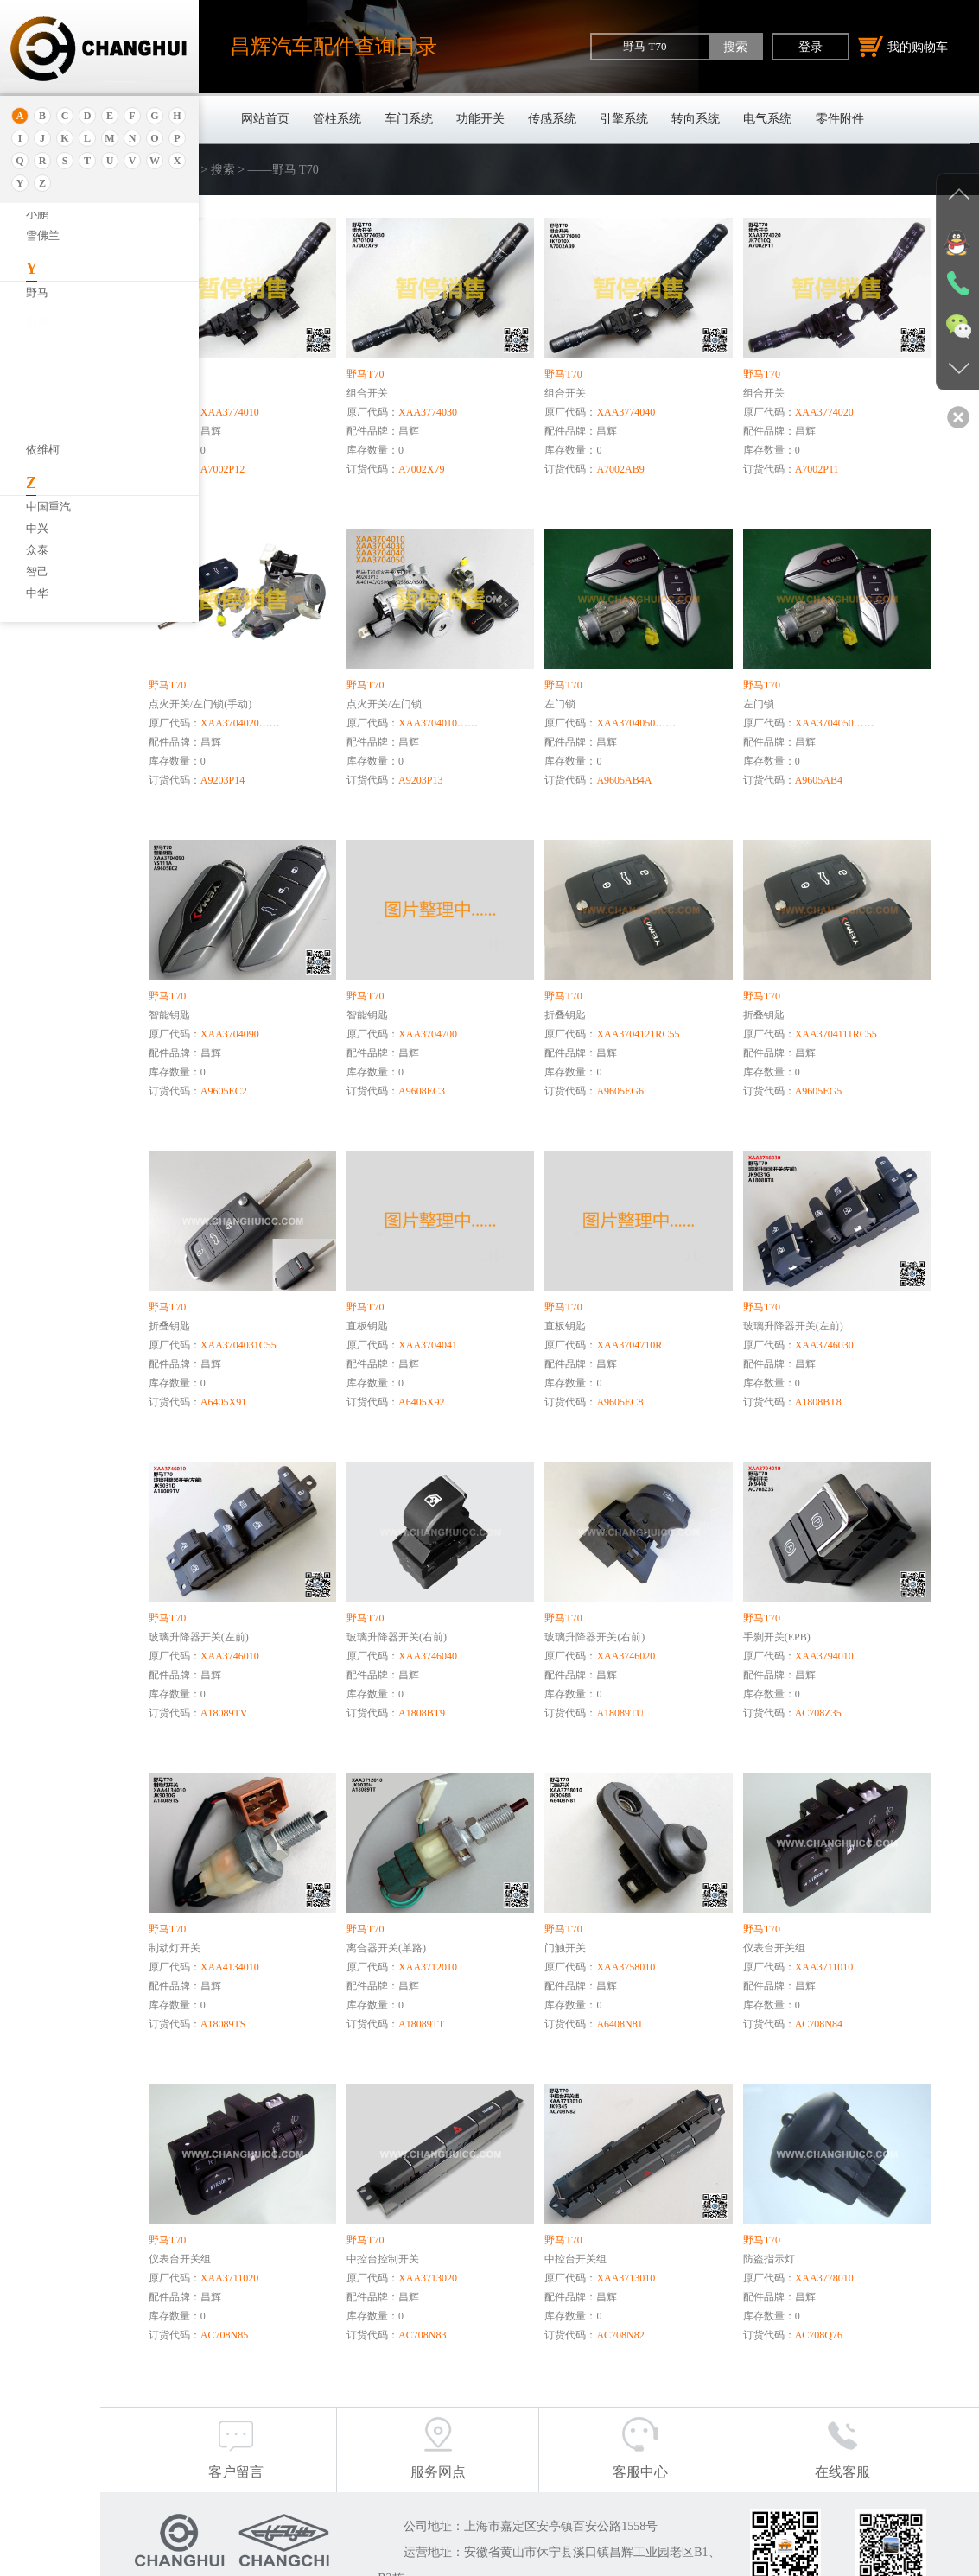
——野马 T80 (63, 379)
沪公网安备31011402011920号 (635, 2558)
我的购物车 (903, 46)
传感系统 (552, 118)
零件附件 (840, 118)
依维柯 (43, 449)
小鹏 (37, 213)
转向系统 (695, 118)
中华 (37, 593)
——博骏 (54, 400)
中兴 (37, 528)
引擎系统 (624, 118)
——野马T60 (62, 421)
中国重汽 (48, 506)
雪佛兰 (43, 235)
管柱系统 (337, 118)
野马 (37, 292)
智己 (37, 571)
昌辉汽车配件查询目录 (333, 46)
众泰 (37, 549)
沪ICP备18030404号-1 (493, 2558)
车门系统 (409, 118)
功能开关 (480, 118)
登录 (810, 47)
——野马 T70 (64, 358)
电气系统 (767, 118)
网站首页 (265, 118)
